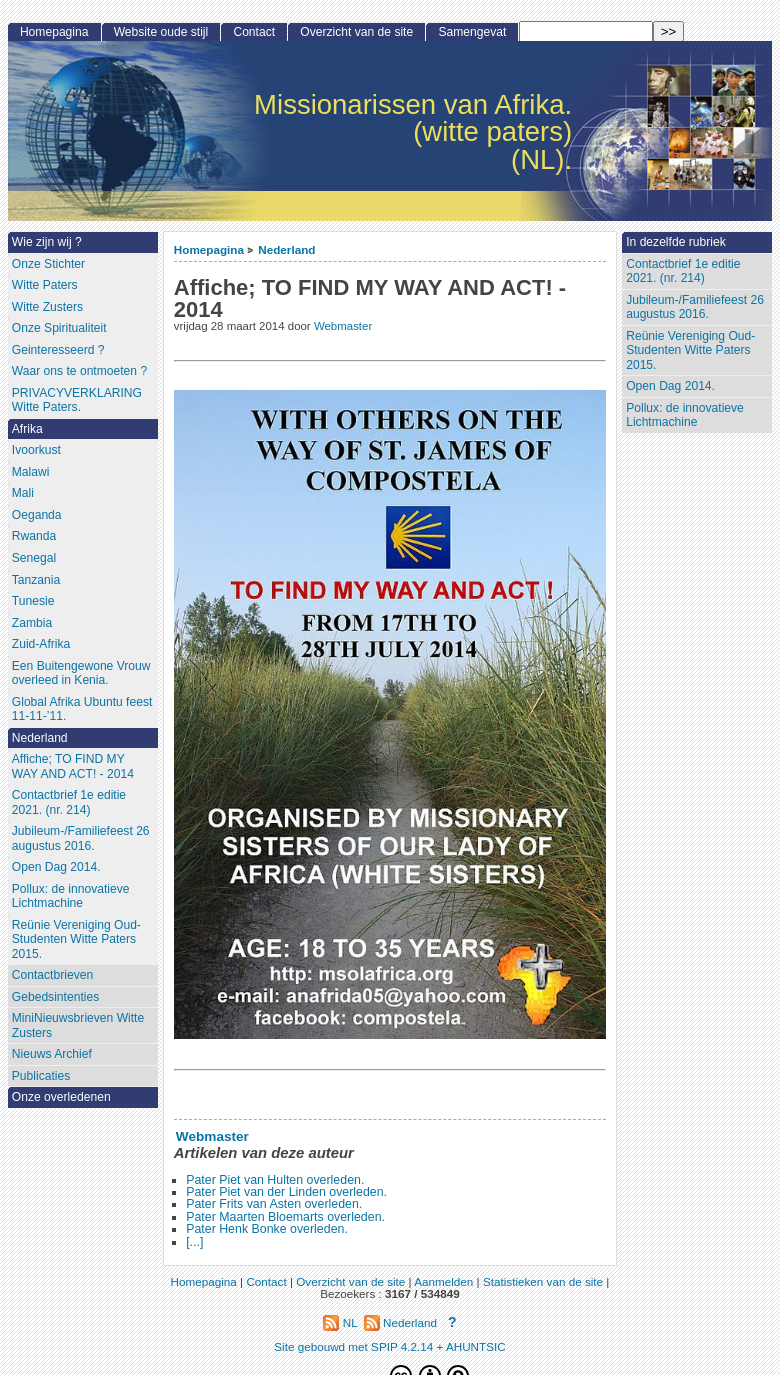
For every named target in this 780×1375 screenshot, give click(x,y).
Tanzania (36, 580)
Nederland (286, 249)
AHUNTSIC (476, 1346)
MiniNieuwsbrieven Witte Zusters (78, 1025)
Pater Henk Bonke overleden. (267, 1229)
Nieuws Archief (52, 1054)
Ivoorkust (36, 450)
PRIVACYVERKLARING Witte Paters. (77, 400)
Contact (254, 32)
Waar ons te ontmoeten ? (79, 371)
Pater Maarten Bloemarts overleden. (285, 1217)
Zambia (32, 623)
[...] (194, 1242)
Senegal (34, 558)
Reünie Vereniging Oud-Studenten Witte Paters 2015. (690, 350)
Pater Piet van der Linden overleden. (286, 1192)
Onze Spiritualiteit (59, 328)
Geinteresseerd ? (58, 350)
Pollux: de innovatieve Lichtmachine (685, 415)
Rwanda (34, 536)
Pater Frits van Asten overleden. (274, 1204)
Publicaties (41, 1076)
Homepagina (209, 249)
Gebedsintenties (55, 997)
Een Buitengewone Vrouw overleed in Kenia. (81, 673)
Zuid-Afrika (41, 644)
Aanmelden (443, 1281)
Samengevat (472, 32)
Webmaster (343, 326)
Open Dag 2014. (670, 386)
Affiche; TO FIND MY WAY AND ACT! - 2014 (73, 766)
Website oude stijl (161, 32)
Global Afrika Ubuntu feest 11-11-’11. (82, 709)
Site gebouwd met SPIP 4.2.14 (353, 1346)
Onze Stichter (48, 264)
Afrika (27, 429)
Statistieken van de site (543, 1281)
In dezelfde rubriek (676, 242)
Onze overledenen (61, 1097)
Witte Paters (45, 285)
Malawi (31, 472)
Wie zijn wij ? (47, 242)
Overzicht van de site (356, 32)
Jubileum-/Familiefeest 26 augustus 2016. (695, 307)
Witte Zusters (47, 307)
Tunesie (33, 601)
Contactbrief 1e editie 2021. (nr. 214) (683, 271)
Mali (23, 493)
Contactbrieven (52, 975)
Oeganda (37, 515)
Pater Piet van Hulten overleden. (275, 1180)
